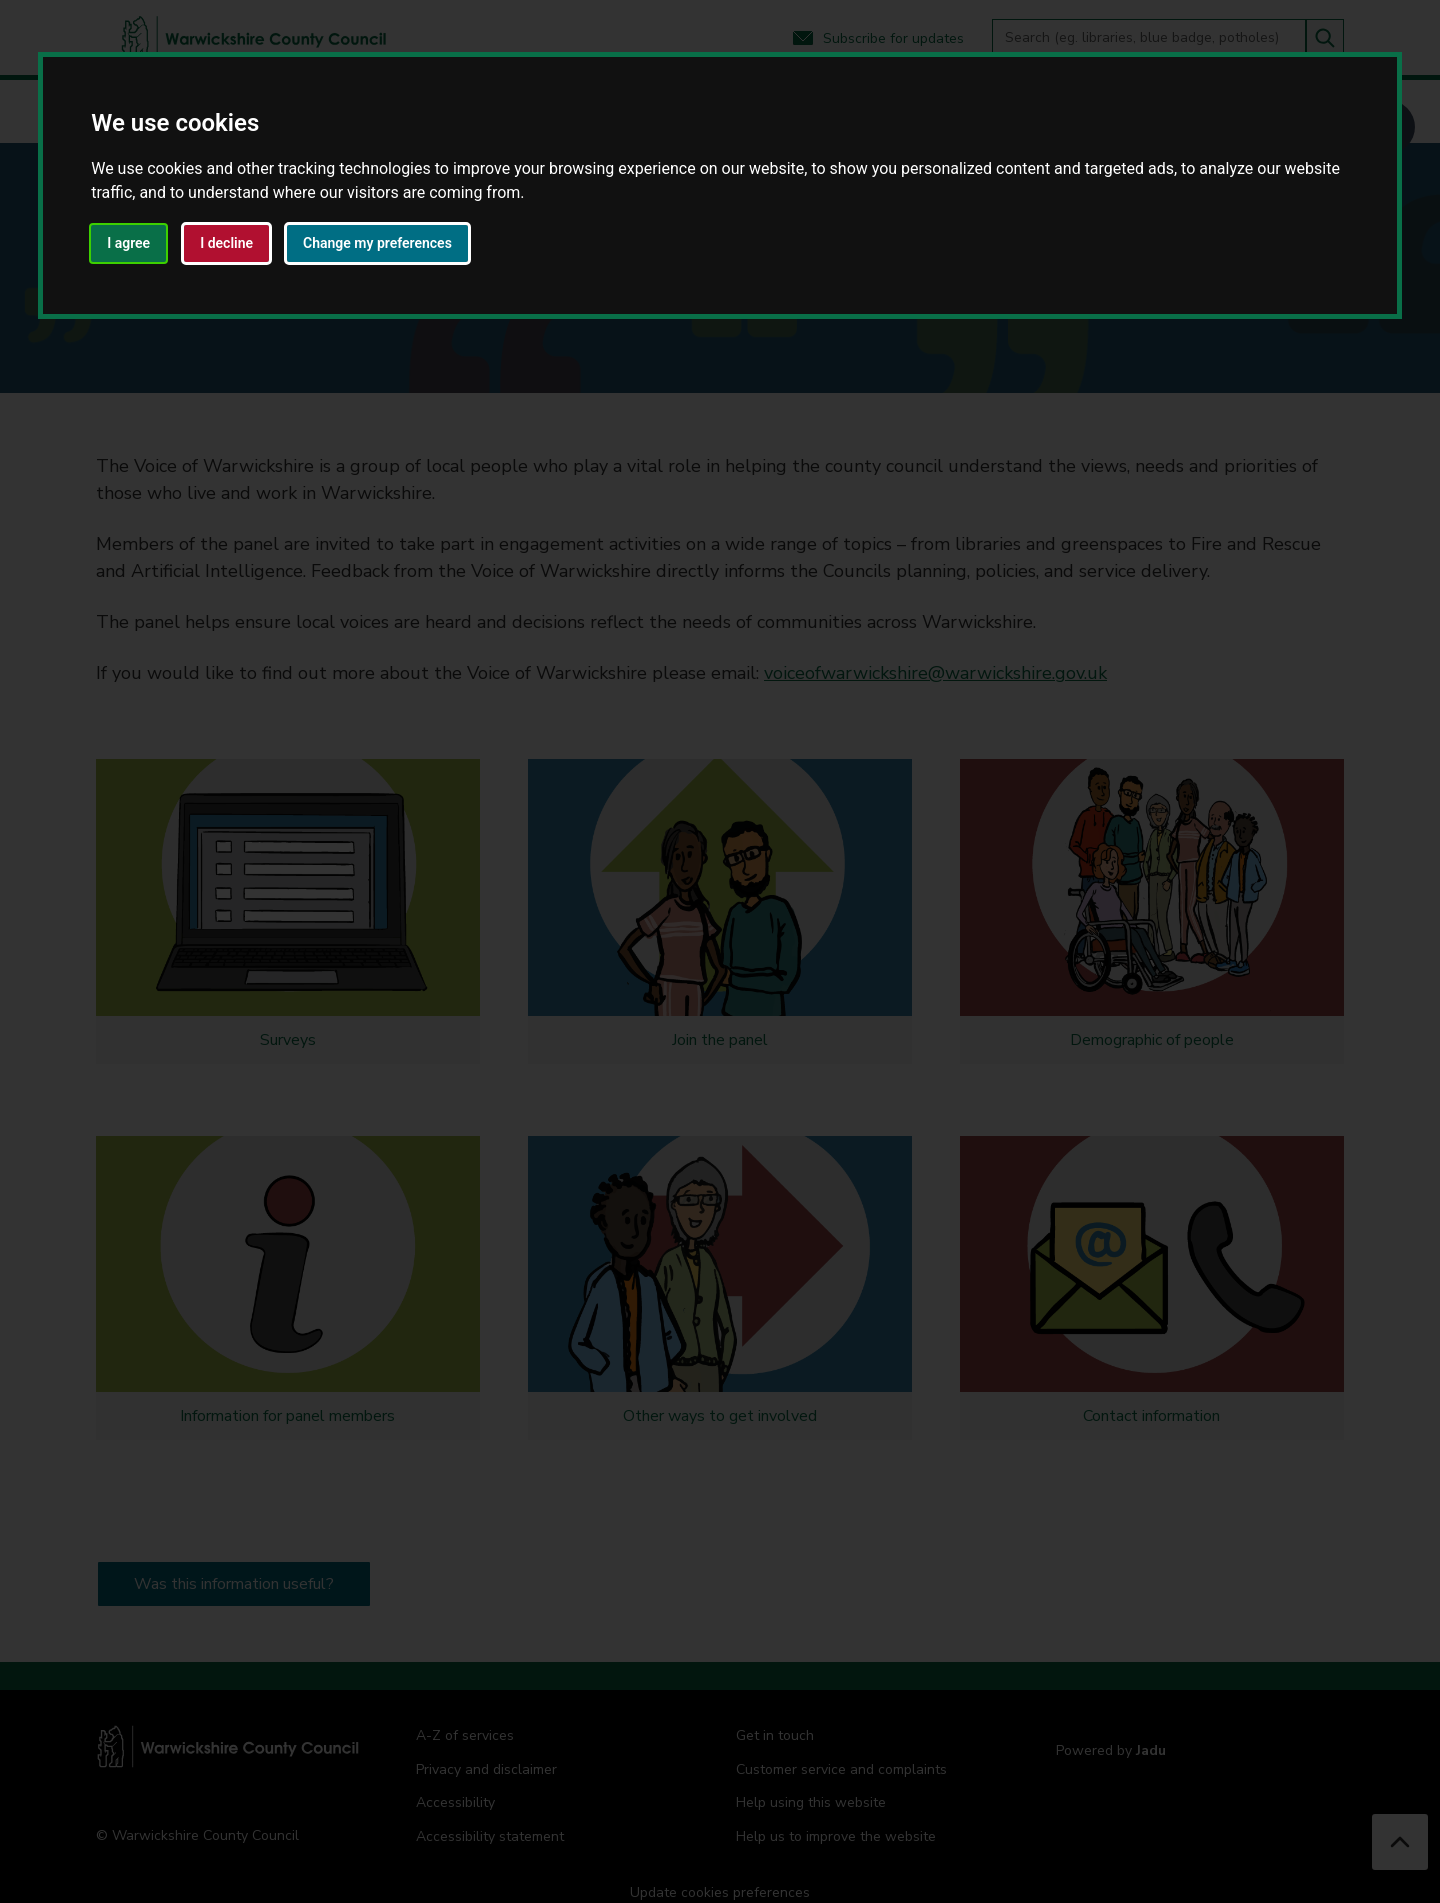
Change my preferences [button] (377, 243)
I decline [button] (226, 243)
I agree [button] (128, 243)
